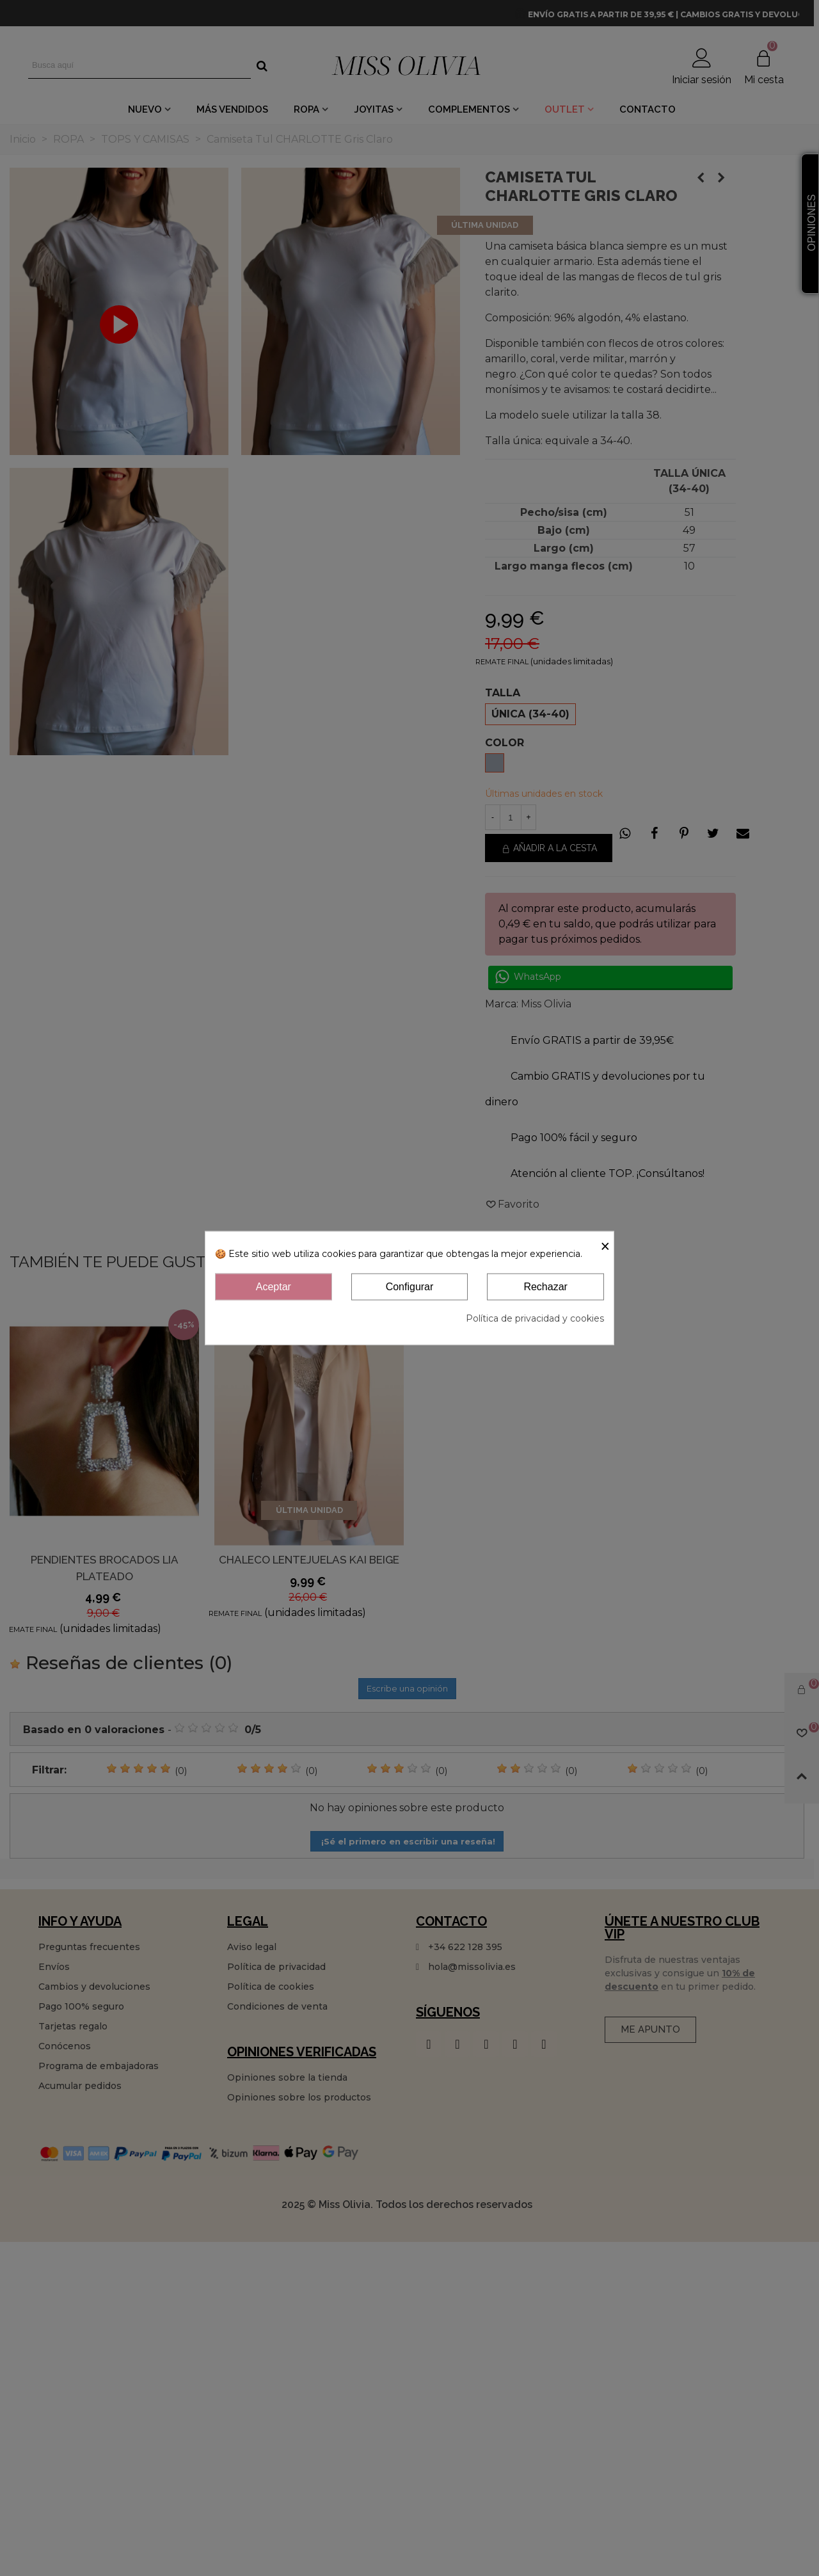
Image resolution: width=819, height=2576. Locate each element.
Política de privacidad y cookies (535, 1318)
